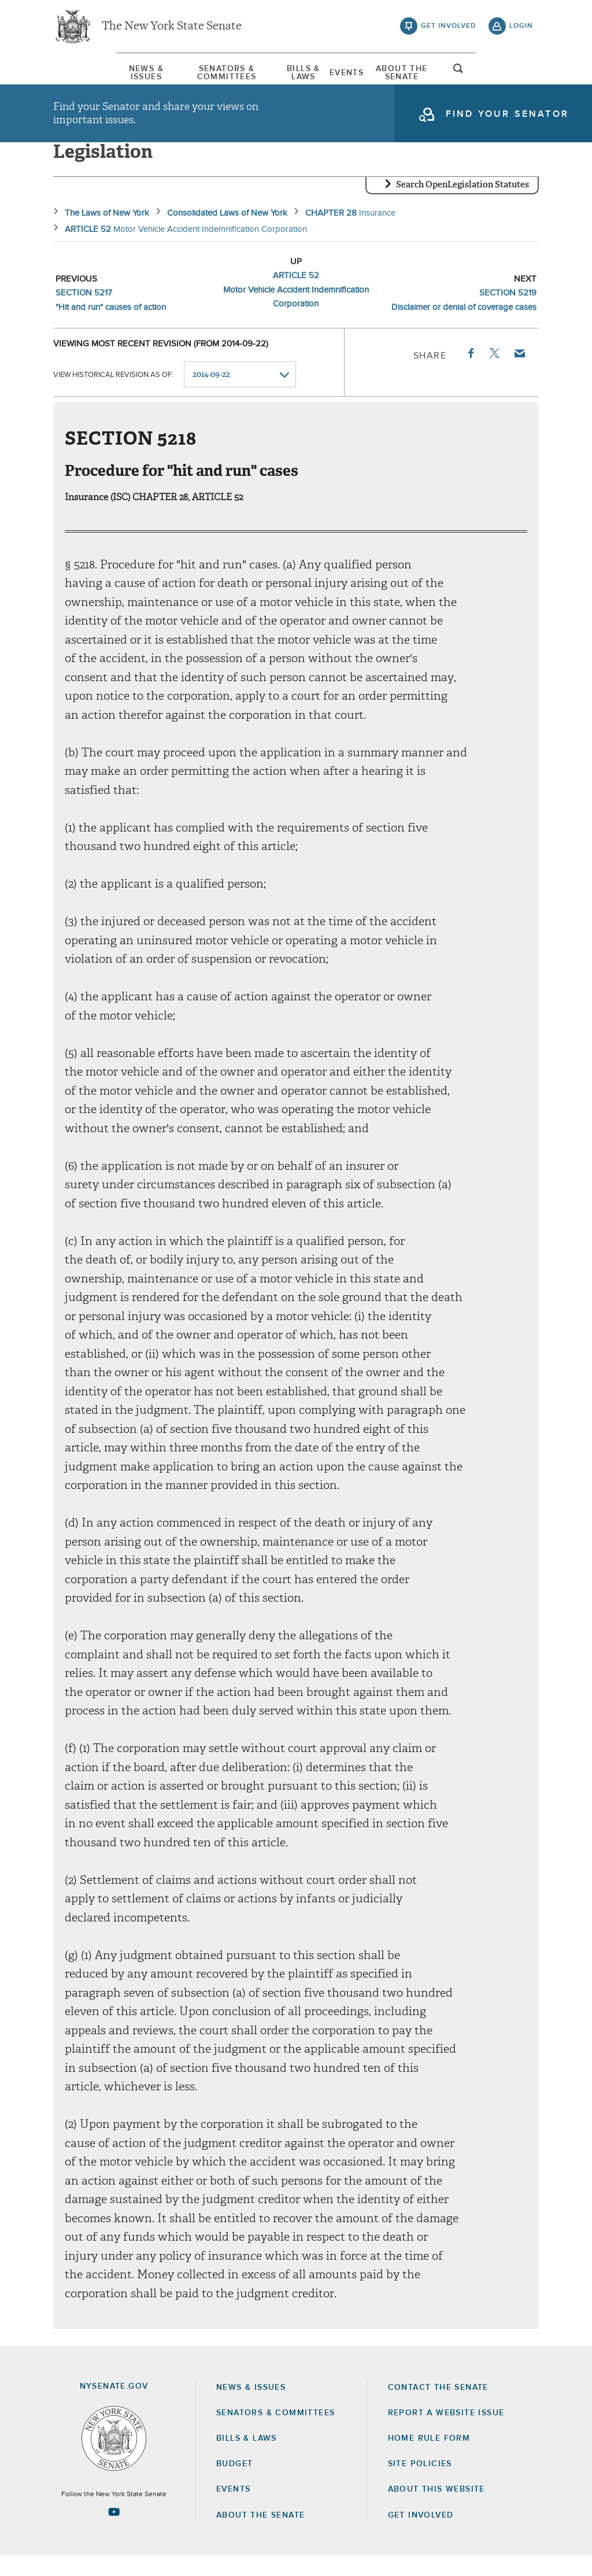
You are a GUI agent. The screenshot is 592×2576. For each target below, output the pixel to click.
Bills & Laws (304, 75)
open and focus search (521, 77)
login (521, 28)
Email (519, 373)
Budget (234, 2484)
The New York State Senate (172, 29)
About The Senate (445, 75)
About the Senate (260, 2535)
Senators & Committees (198, 75)
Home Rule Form (429, 2459)
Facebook (470, 373)
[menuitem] (88, 74)
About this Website (436, 2510)
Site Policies (420, 2484)
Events (368, 75)
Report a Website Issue (446, 2433)
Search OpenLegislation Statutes (462, 205)
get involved (448, 28)
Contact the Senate (438, 2408)
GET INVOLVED (421, 2535)
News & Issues (88, 75)
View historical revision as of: (113, 395)
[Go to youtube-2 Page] (113, 2532)
